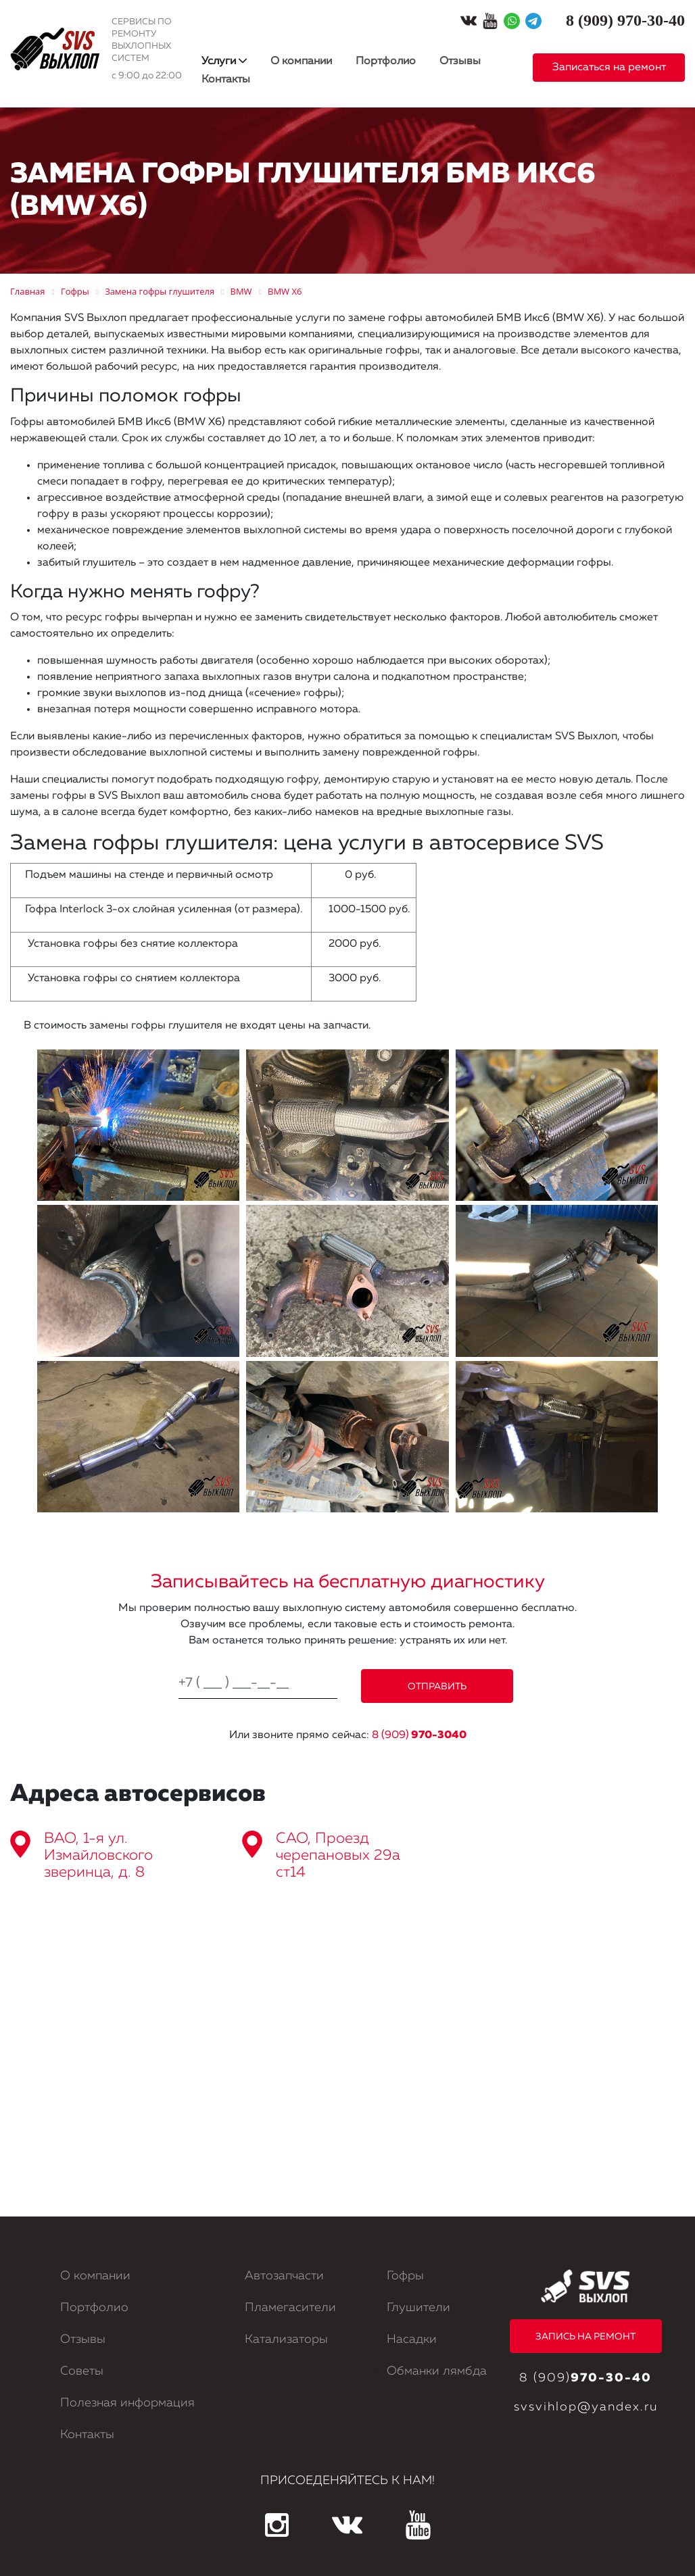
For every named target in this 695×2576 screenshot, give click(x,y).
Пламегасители (290, 2308)
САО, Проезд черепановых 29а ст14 (338, 1855)
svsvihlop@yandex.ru (586, 2407)
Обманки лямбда (437, 2371)
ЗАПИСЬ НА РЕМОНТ (585, 2337)
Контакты (225, 79)
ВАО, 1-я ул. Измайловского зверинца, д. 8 (98, 1855)
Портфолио (386, 61)
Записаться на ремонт (609, 67)
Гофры (405, 2276)
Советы (81, 2371)
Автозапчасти (284, 2276)
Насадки (412, 2339)
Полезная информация (127, 2403)
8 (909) (419, 1735)
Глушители (418, 2308)
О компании (301, 61)
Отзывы (460, 61)
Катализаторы (286, 2339)
